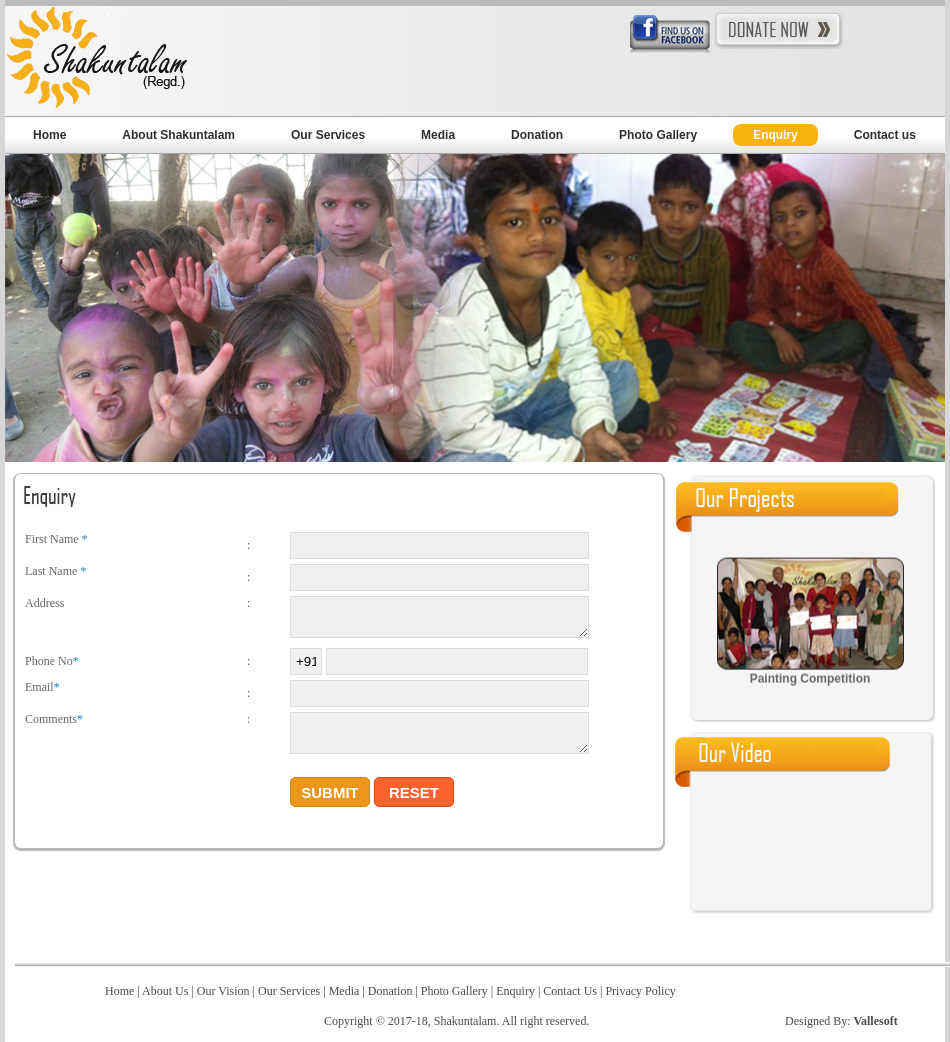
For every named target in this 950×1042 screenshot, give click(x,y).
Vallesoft (875, 1021)
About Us (165, 991)
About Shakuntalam (178, 135)
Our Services (328, 135)
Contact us (885, 135)
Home (49, 135)
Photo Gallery (658, 135)
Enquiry (775, 135)
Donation (537, 135)
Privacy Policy (638, 991)
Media (438, 135)
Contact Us (570, 991)
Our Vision (225, 991)
